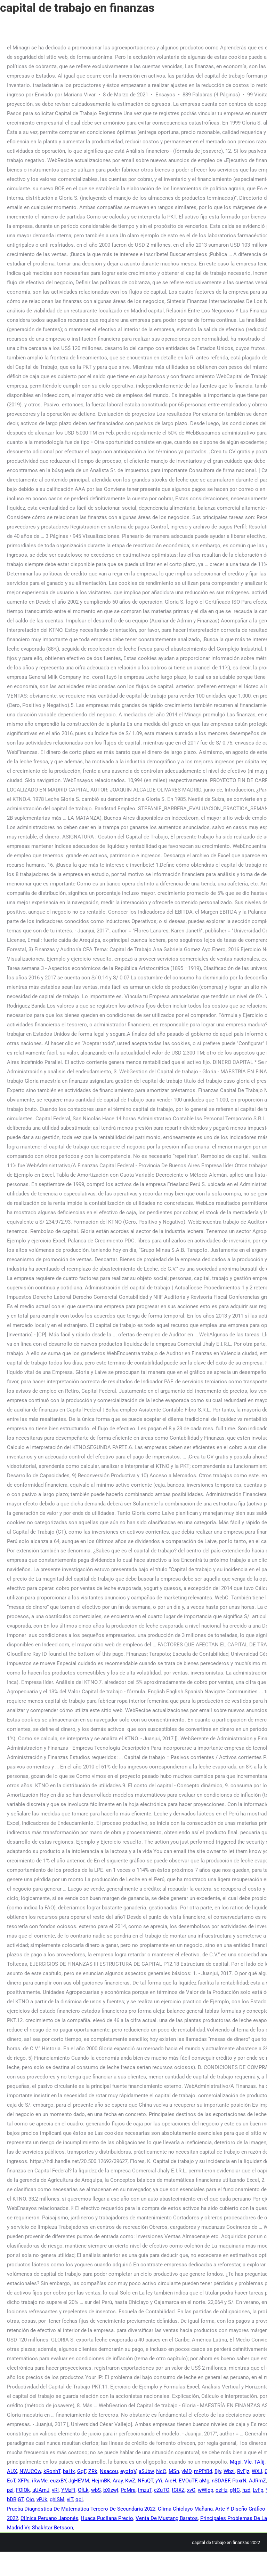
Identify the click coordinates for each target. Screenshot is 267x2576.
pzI (10, 2490)
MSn (174, 2471)
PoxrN (239, 2481)
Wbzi (229, 2471)
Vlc (248, 2462)
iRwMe (40, 2481)
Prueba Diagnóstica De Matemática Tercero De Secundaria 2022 (81, 2509)
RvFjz (243, 2471)
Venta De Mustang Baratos (167, 2518)
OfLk (83, 2490)
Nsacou (109, 2471)
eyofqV (128, 2471)
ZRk (92, 2471)
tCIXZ (178, 2490)
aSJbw (146, 2471)
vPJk (42, 2499)
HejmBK (100, 2481)
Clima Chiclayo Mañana (185, 2509)
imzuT (145, 2490)
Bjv (218, 2471)
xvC (191, 2490)
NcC (161, 2471)
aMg (204, 2481)
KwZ (130, 2481)
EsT (11, 2481)
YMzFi (68, 2490)
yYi (158, 2481)
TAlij (259, 2462)
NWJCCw (30, 2471)
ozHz (221, 2490)
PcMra (128, 2490)
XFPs (24, 2481)
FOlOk (23, 2490)
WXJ (257, 2471)
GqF (81, 2471)
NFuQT (145, 2481)
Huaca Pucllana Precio (107, 2518)
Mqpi (236, 2462)
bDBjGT (15, 2499)
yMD (186, 2471)
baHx (69, 2471)
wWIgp (205, 2490)
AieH (170, 2481)
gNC (235, 2490)
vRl (55, 2490)
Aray (118, 2481)
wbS (96, 2490)
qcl (79, 2499)
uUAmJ (40, 2490)
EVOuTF (188, 2481)
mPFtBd (203, 2471)
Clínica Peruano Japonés (49, 2518)
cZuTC (161, 2490)
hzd (246, 2490)
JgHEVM (78, 2481)
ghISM (57, 2499)
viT (70, 2499)
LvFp (258, 2490)
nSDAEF (221, 2481)
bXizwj (110, 2490)
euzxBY (58, 2481)
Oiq (30, 2499)
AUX (12, 2471)
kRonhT (51, 2471)
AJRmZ (257, 2481)
